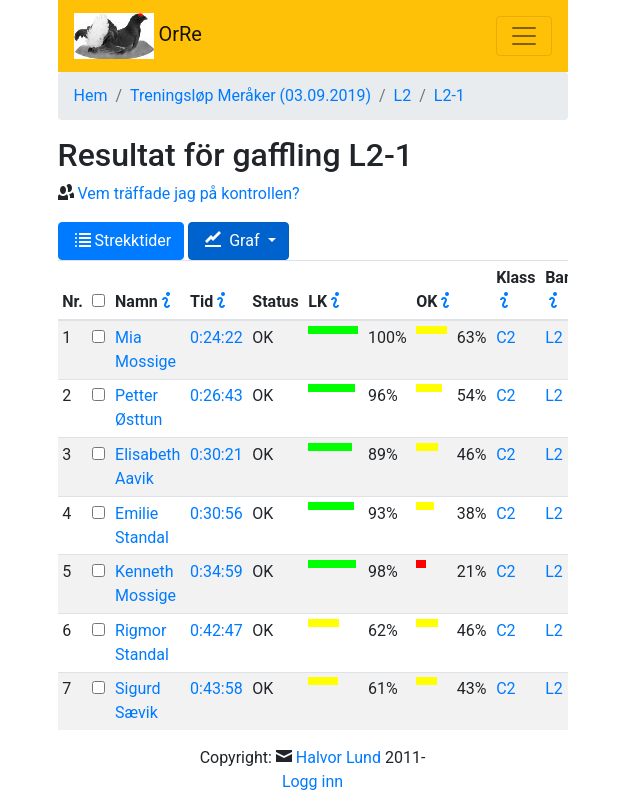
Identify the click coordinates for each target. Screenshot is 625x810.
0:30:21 (216, 454)
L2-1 (449, 95)
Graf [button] (234, 240)
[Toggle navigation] (524, 36)
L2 (403, 95)
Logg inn (312, 781)
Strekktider (123, 240)
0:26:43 (216, 395)
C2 (505, 337)
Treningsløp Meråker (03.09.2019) (250, 95)
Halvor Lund (338, 757)
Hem (91, 95)
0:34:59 (216, 571)
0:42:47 (216, 630)
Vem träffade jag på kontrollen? (188, 193)
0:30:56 (216, 513)
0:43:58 (216, 688)
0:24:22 (216, 337)
